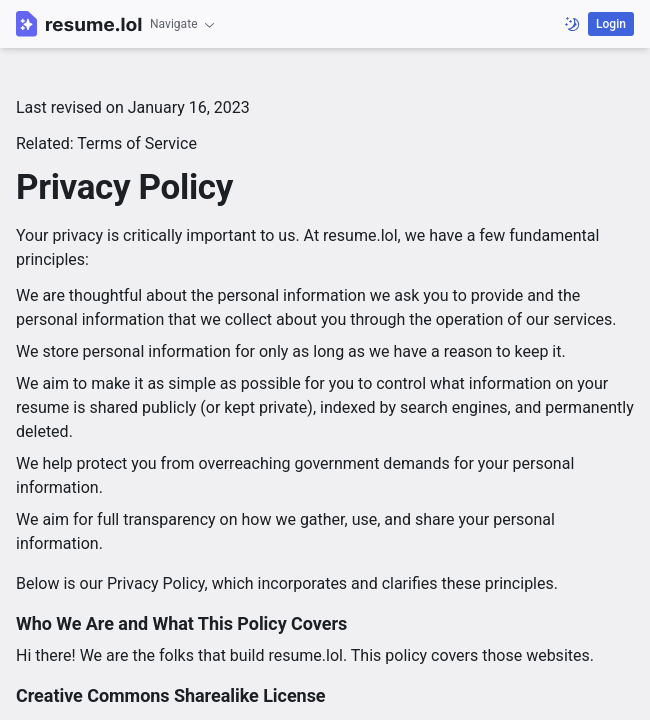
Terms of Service (137, 143)
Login (611, 24)
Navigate (183, 24)
